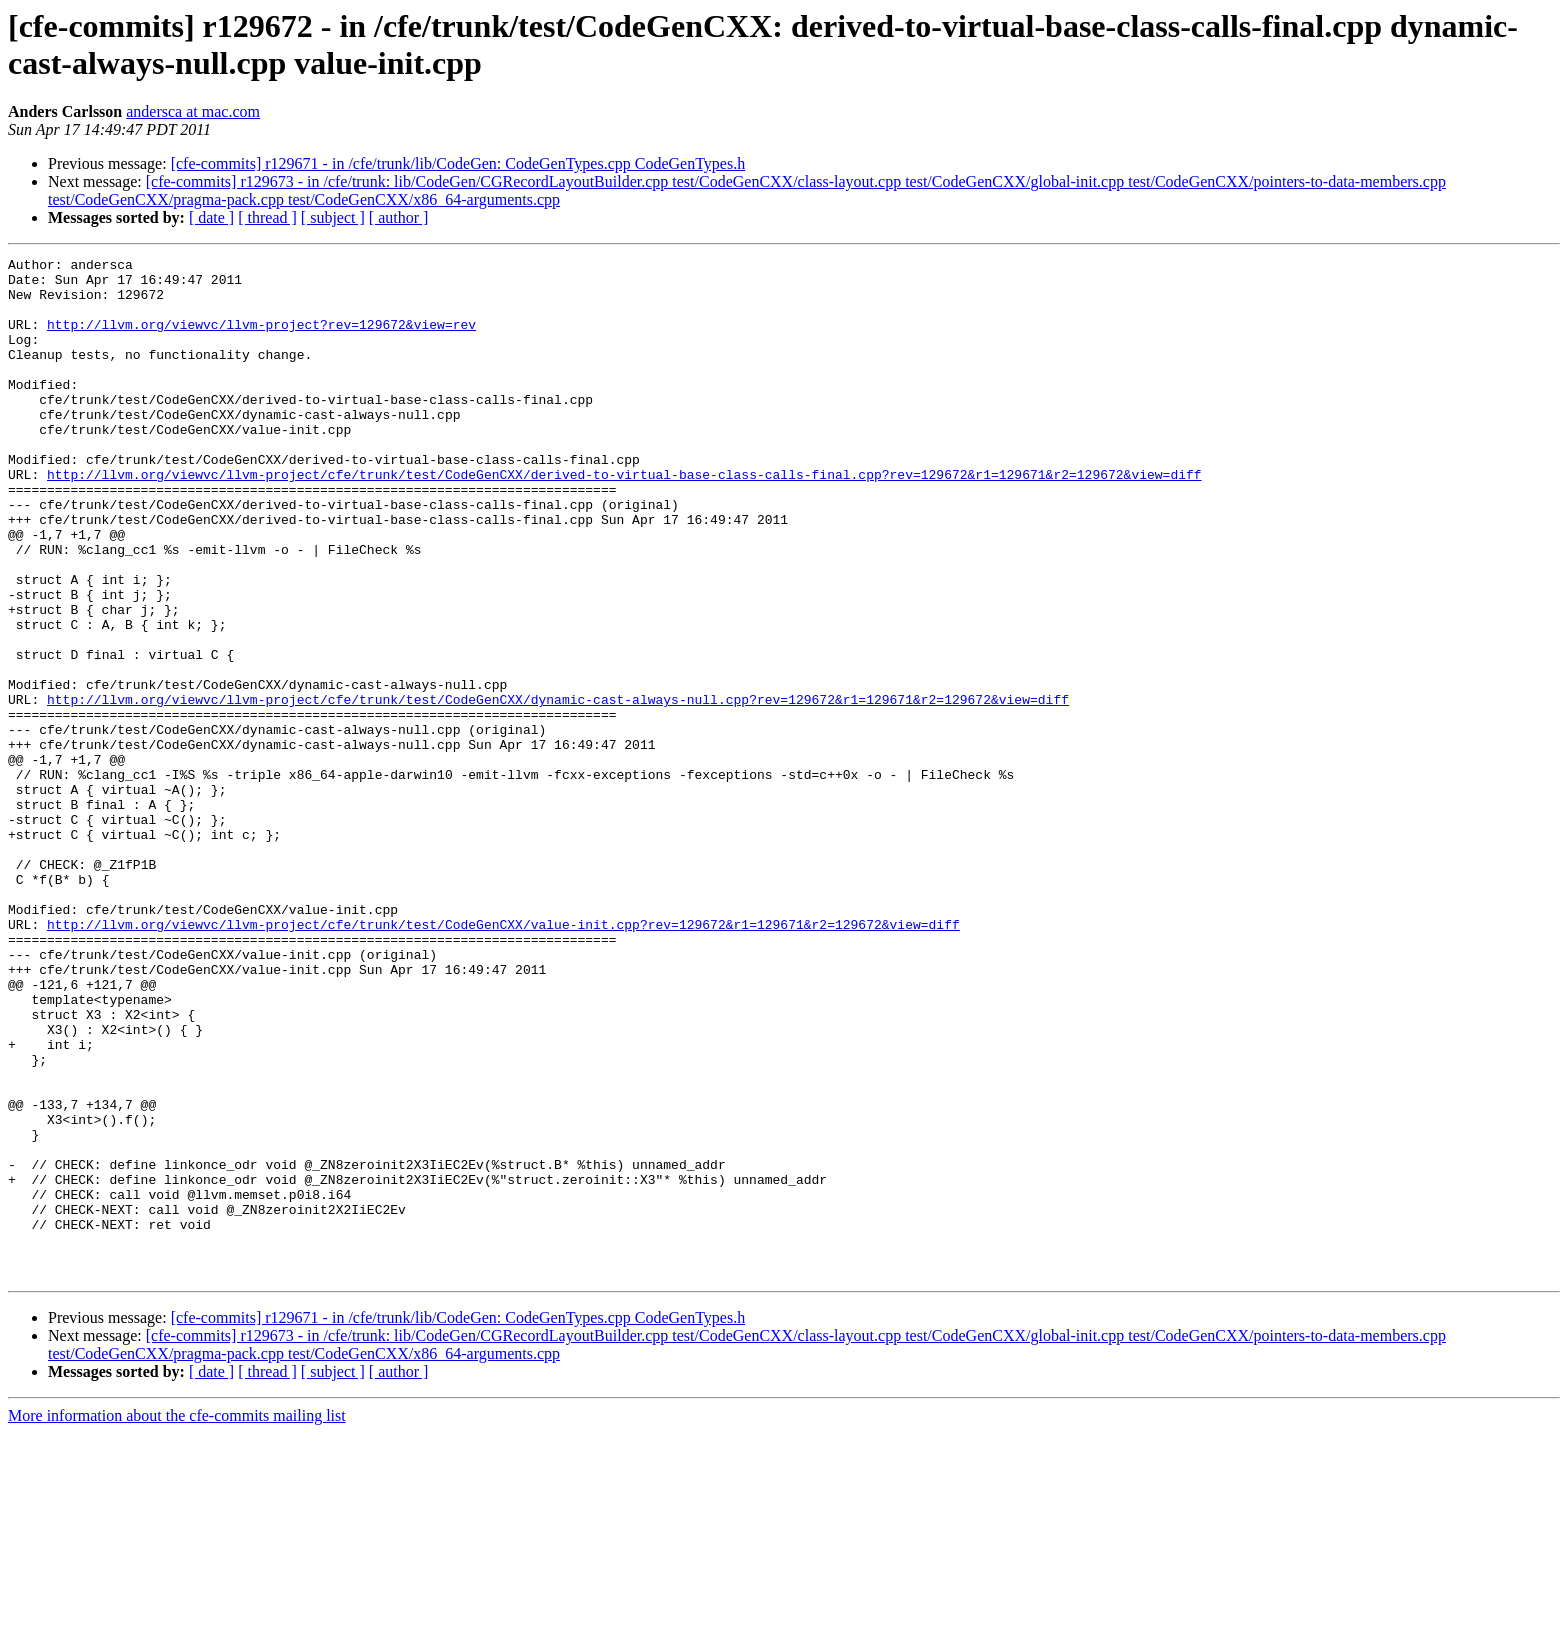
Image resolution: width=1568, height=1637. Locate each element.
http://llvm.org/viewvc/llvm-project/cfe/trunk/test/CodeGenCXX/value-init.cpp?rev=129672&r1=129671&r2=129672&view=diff (503, 1059)
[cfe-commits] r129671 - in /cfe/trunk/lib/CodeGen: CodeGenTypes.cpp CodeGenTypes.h (458, 163)
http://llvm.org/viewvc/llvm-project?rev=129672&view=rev (261, 339)
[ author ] (399, 217)
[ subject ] (333, 217)
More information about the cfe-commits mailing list (177, 1619)
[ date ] (211, 217)
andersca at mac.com (193, 111)
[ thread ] (267, 217)
